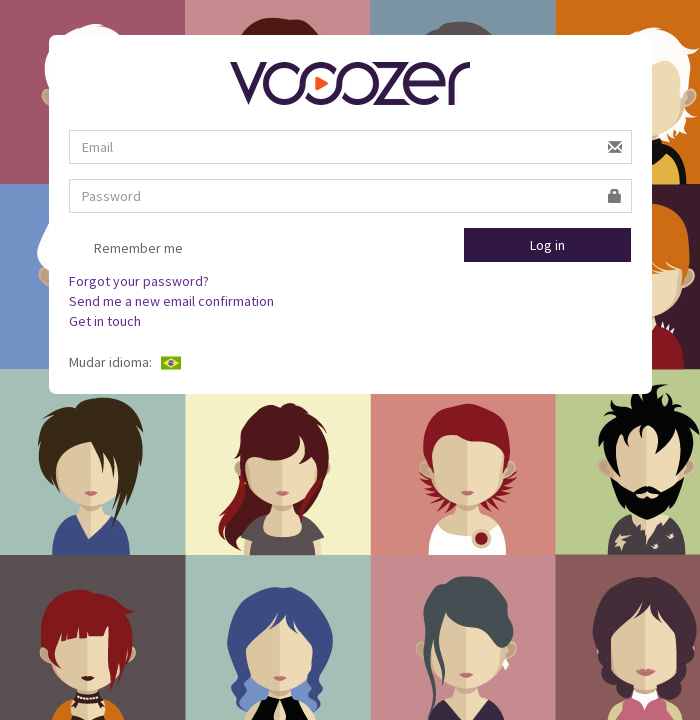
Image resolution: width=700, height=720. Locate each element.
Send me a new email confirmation (171, 301)
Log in (547, 245)
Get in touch (105, 321)
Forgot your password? (139, 281)
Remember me (126, 250)
